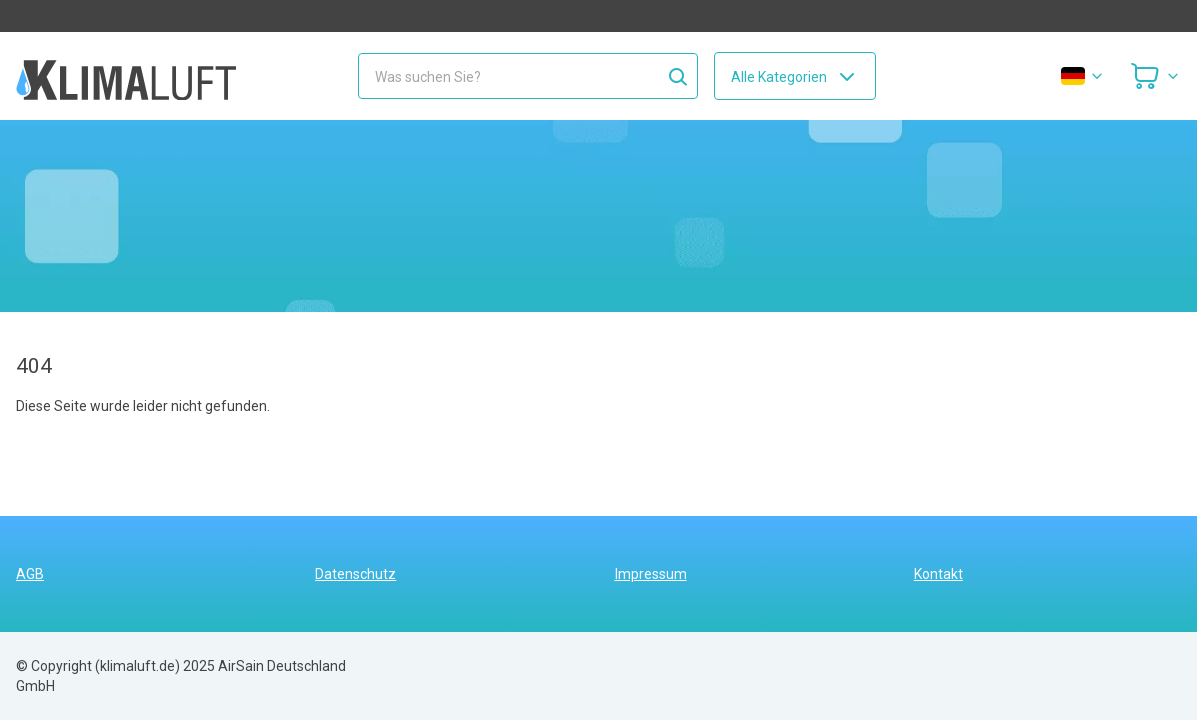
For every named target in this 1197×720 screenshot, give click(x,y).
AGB (30, 574)
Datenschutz (355, 574)
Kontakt (938, 574)
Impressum (651, 574)
